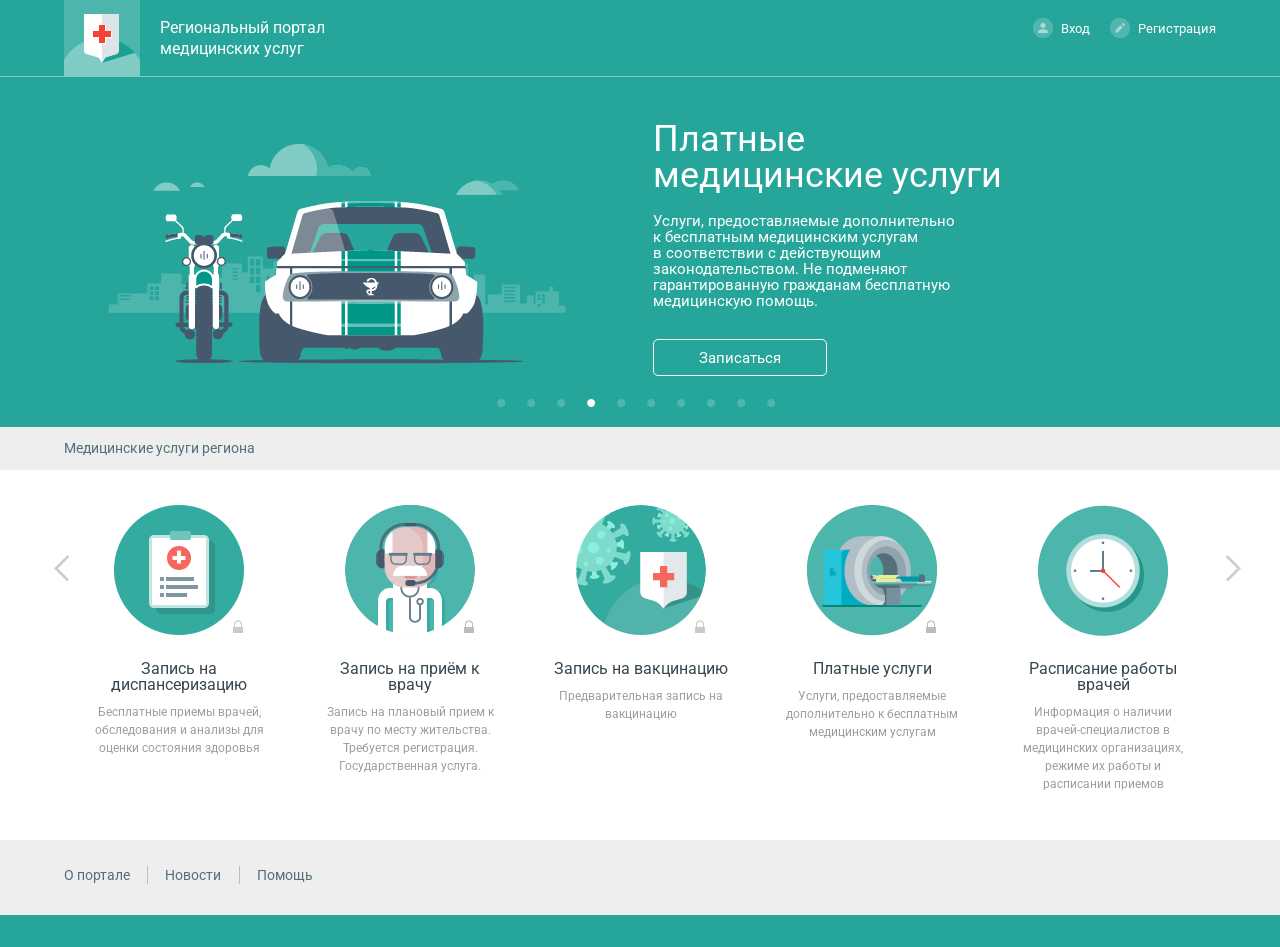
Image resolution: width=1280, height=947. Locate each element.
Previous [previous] (62, 569)
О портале (97, 875)
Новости (193, 875)
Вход (1061, 27)
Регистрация (1163, 27)
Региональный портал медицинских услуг (242, 38)
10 (775, 407)
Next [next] (1233, 569)
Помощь (285, 875)
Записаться (740, 358)
